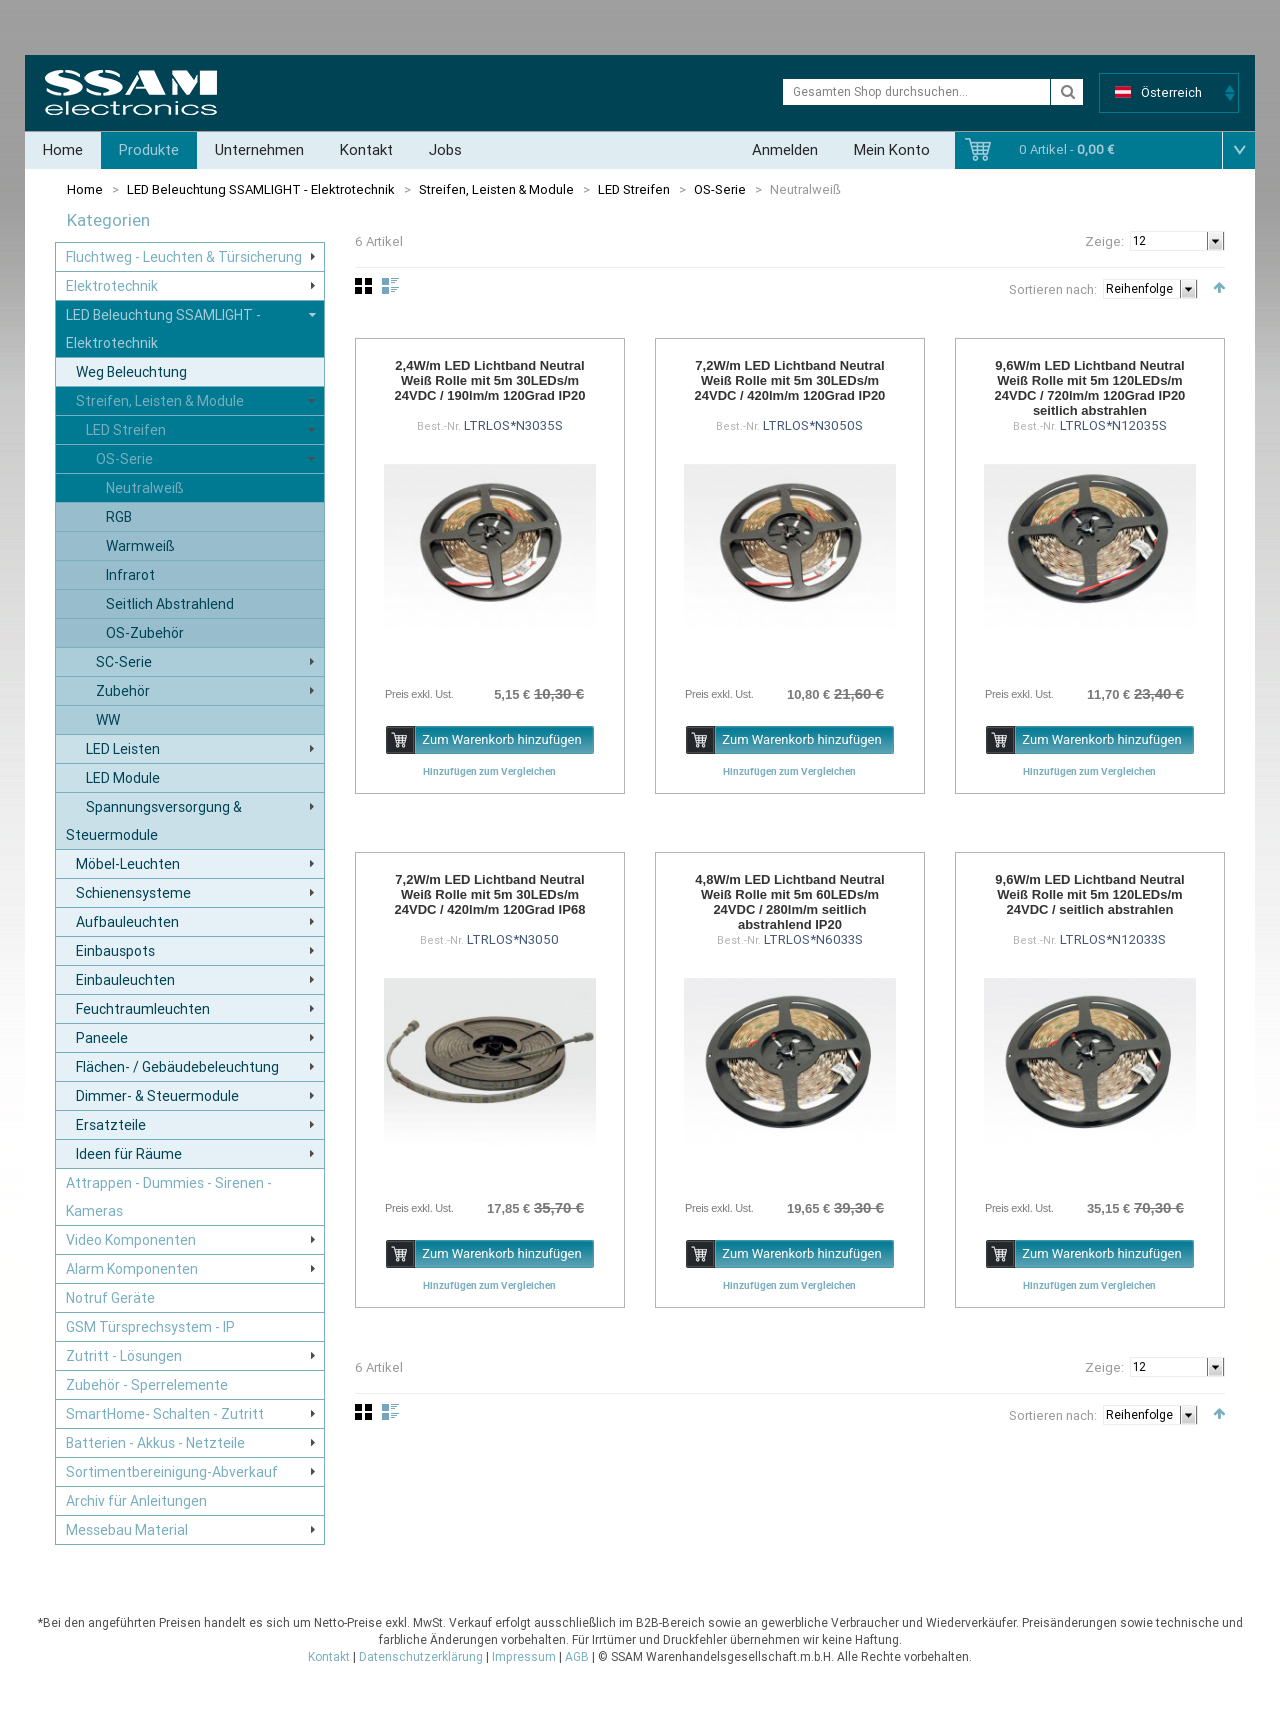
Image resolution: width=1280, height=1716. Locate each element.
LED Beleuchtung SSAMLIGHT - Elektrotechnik (261, 189)
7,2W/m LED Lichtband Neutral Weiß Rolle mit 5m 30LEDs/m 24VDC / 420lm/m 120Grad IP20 (790, 380)
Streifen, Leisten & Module (496, 189)
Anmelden (785, 150)
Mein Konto (892, 150)
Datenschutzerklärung (421, 1657)
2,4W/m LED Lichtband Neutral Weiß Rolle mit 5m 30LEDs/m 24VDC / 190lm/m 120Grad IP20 (490, 380)
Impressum (524, 1657)
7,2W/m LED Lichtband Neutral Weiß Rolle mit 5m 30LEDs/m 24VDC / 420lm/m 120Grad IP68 (490, 894)
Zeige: (1104, 241)
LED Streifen (634, 189)
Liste (390, 286)
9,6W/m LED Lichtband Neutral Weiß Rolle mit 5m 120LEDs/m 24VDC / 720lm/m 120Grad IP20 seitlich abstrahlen (1090, 388)
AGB (577, 1657)
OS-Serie (720, 189)
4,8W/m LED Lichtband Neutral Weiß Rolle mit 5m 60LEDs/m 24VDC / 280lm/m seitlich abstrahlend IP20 (789, 902)
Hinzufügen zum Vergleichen (489, 771)
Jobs (445, 150)
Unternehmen (259, 150)
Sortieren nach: (1053, 289)
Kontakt (366, 150)
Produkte (149, 150)
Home (63, 150)
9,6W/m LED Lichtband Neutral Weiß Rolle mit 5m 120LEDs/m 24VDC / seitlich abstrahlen (1089, 894)
